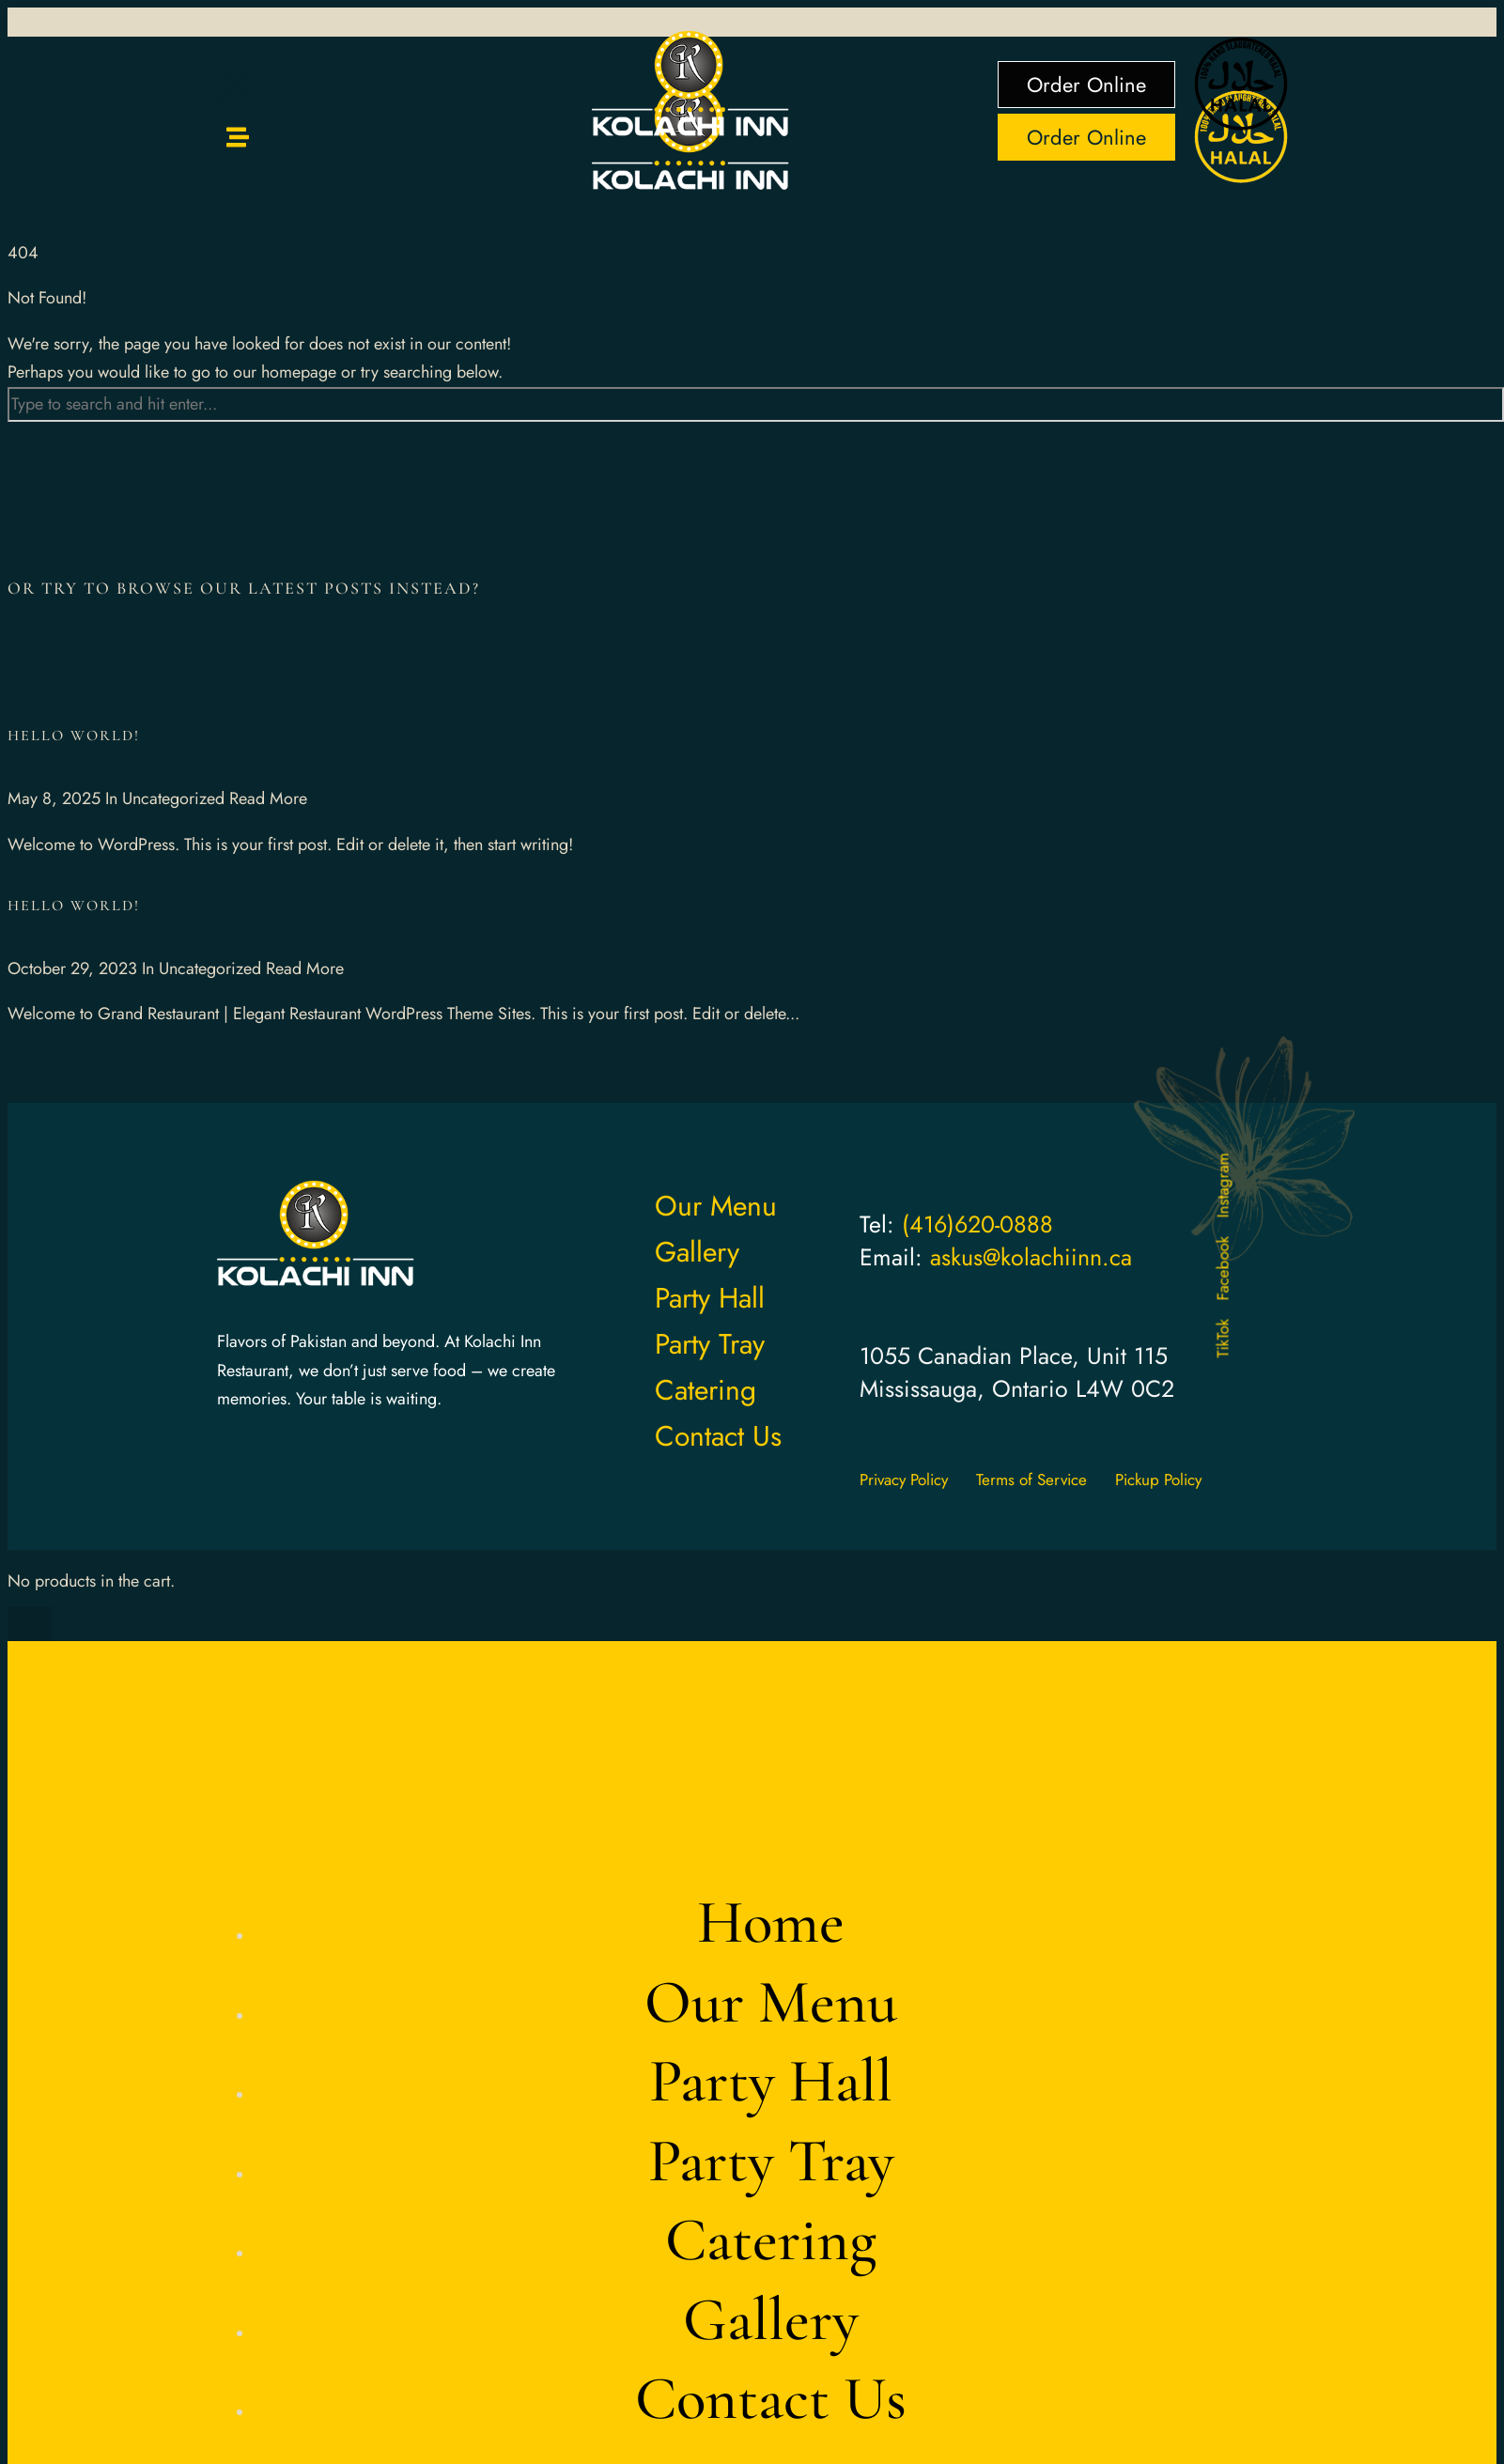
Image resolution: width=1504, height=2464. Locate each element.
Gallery (771, 2320)
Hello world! (74, 735)
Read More (268, 798)
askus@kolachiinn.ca (1031, 1257)
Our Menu (770, 2002)
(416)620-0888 (977, 1224)
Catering (770, 2240)
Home (771, 1922)
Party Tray (771, 2161)
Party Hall (770, 2081)
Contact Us (771, 2399)
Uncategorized (173, 798)
